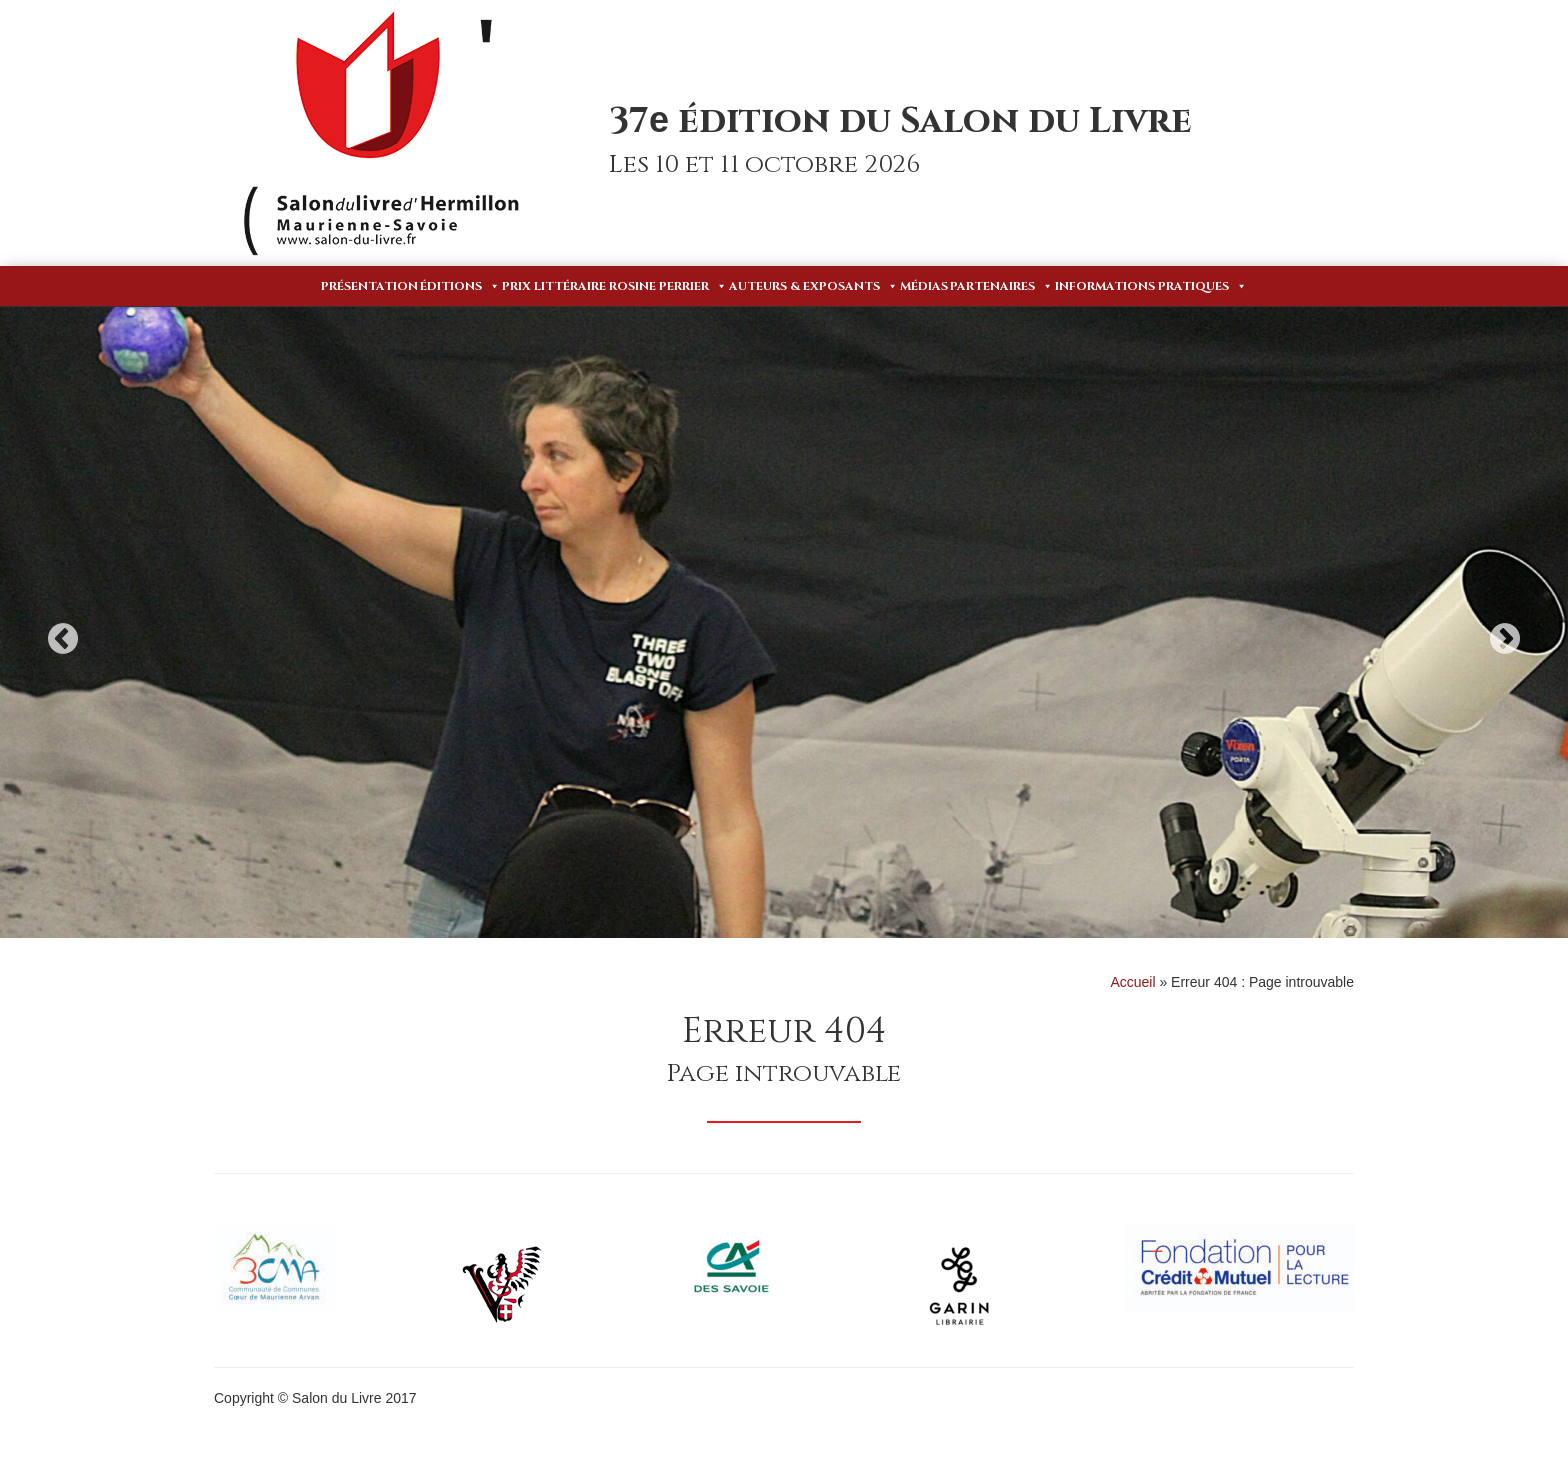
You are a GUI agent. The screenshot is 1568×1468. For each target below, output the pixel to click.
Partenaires (1001, 286)
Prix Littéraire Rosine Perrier (614, 286)
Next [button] (1505, 638)
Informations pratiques (1151, 286)
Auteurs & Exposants (813, 286)
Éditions (460, 286)
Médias (924, 286)
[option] (784, 622)
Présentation (369, 286)
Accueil (1132, 982)
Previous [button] (63, 638)
